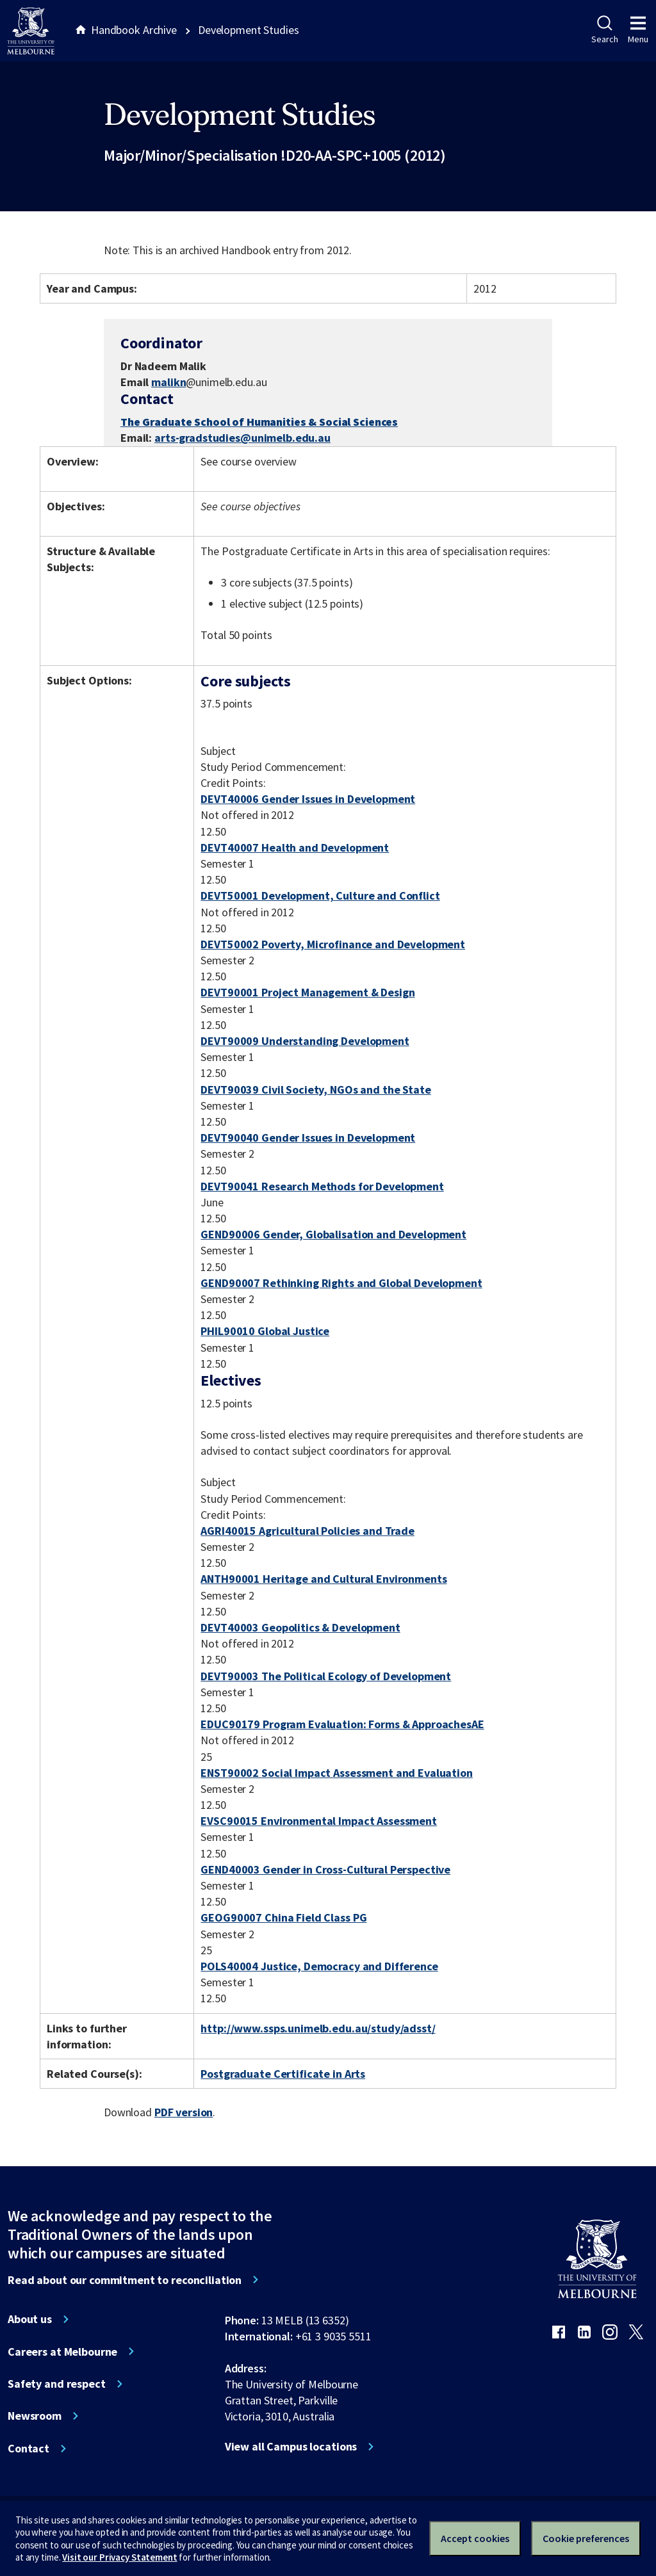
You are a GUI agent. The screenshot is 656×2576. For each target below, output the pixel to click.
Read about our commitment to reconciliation (125, 2280)
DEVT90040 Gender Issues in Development (308, 1137)
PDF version (183, 2112)
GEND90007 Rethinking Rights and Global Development (341, 1283)
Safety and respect (57, 2384)
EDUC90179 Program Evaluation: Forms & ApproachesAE (342, 1724)
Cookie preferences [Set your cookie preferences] (586, 2538)
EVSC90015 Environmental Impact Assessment (318, 1820)
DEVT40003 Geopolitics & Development (300, 1627)
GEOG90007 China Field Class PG (283, 1917)
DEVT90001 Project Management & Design (307, 992)
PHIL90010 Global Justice (265, 1331)
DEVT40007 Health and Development (295, 847)
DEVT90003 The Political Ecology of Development (326, 1676)
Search (604, 30)
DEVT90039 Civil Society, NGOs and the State (315, 1089)
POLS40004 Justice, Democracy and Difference (319, 1966)
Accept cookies (475, 2538)
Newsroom (35, 2416)
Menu (638, 30)
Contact (28, 2449)
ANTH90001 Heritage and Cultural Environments (324, 1578)
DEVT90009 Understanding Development (305, 1040)
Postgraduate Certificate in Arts (283, 2073)
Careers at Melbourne (62, 2352)
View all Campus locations (291, 2447)
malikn (168, 382)
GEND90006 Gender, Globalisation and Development (333, 1234)
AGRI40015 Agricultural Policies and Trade (307, 1530)
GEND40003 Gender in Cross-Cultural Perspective (325, 1869)
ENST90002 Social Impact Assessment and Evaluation (336, 1772)
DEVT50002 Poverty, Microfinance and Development (333, 944)
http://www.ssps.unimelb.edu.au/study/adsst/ (318, 2028)
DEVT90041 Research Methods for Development (322, 1186)
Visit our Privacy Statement (119, 2557)
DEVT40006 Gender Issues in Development (308, 798)
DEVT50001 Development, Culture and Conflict (320, 895)
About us (30, 2319)
